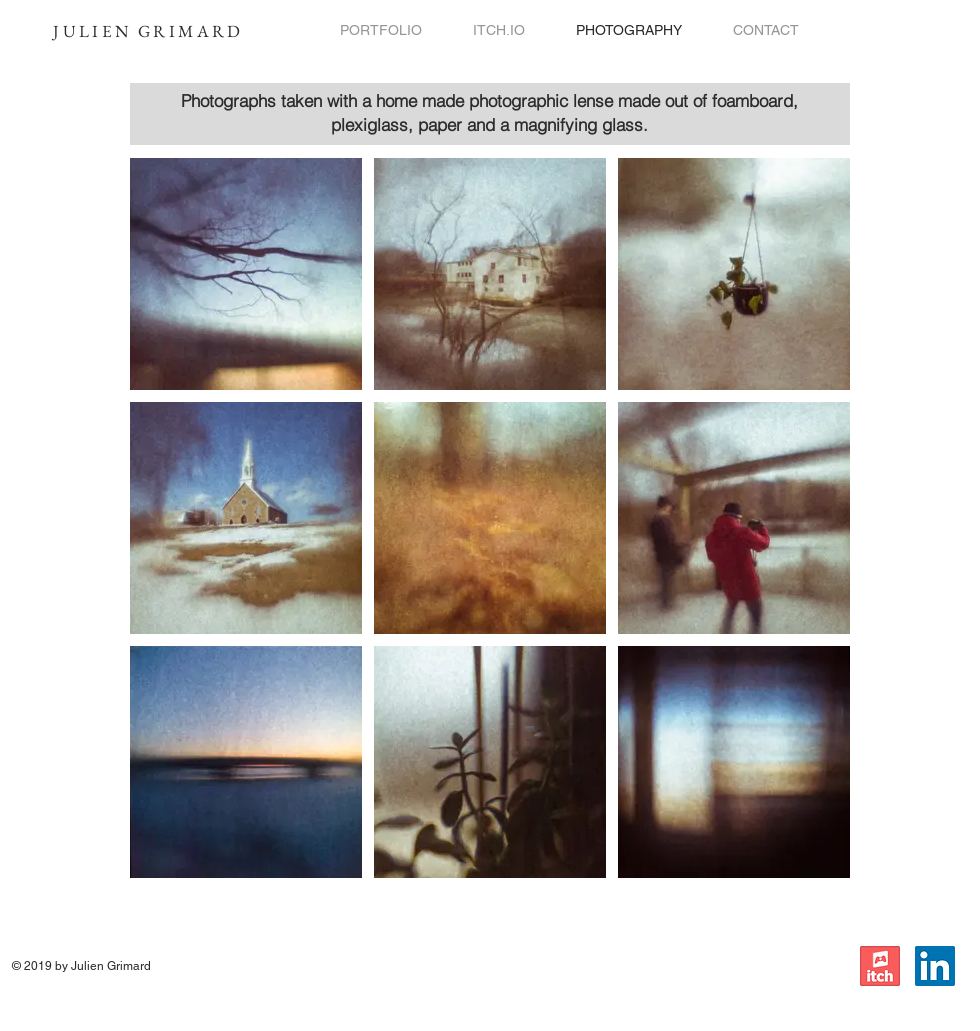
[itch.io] (880, 966)
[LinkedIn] (935, 966)
